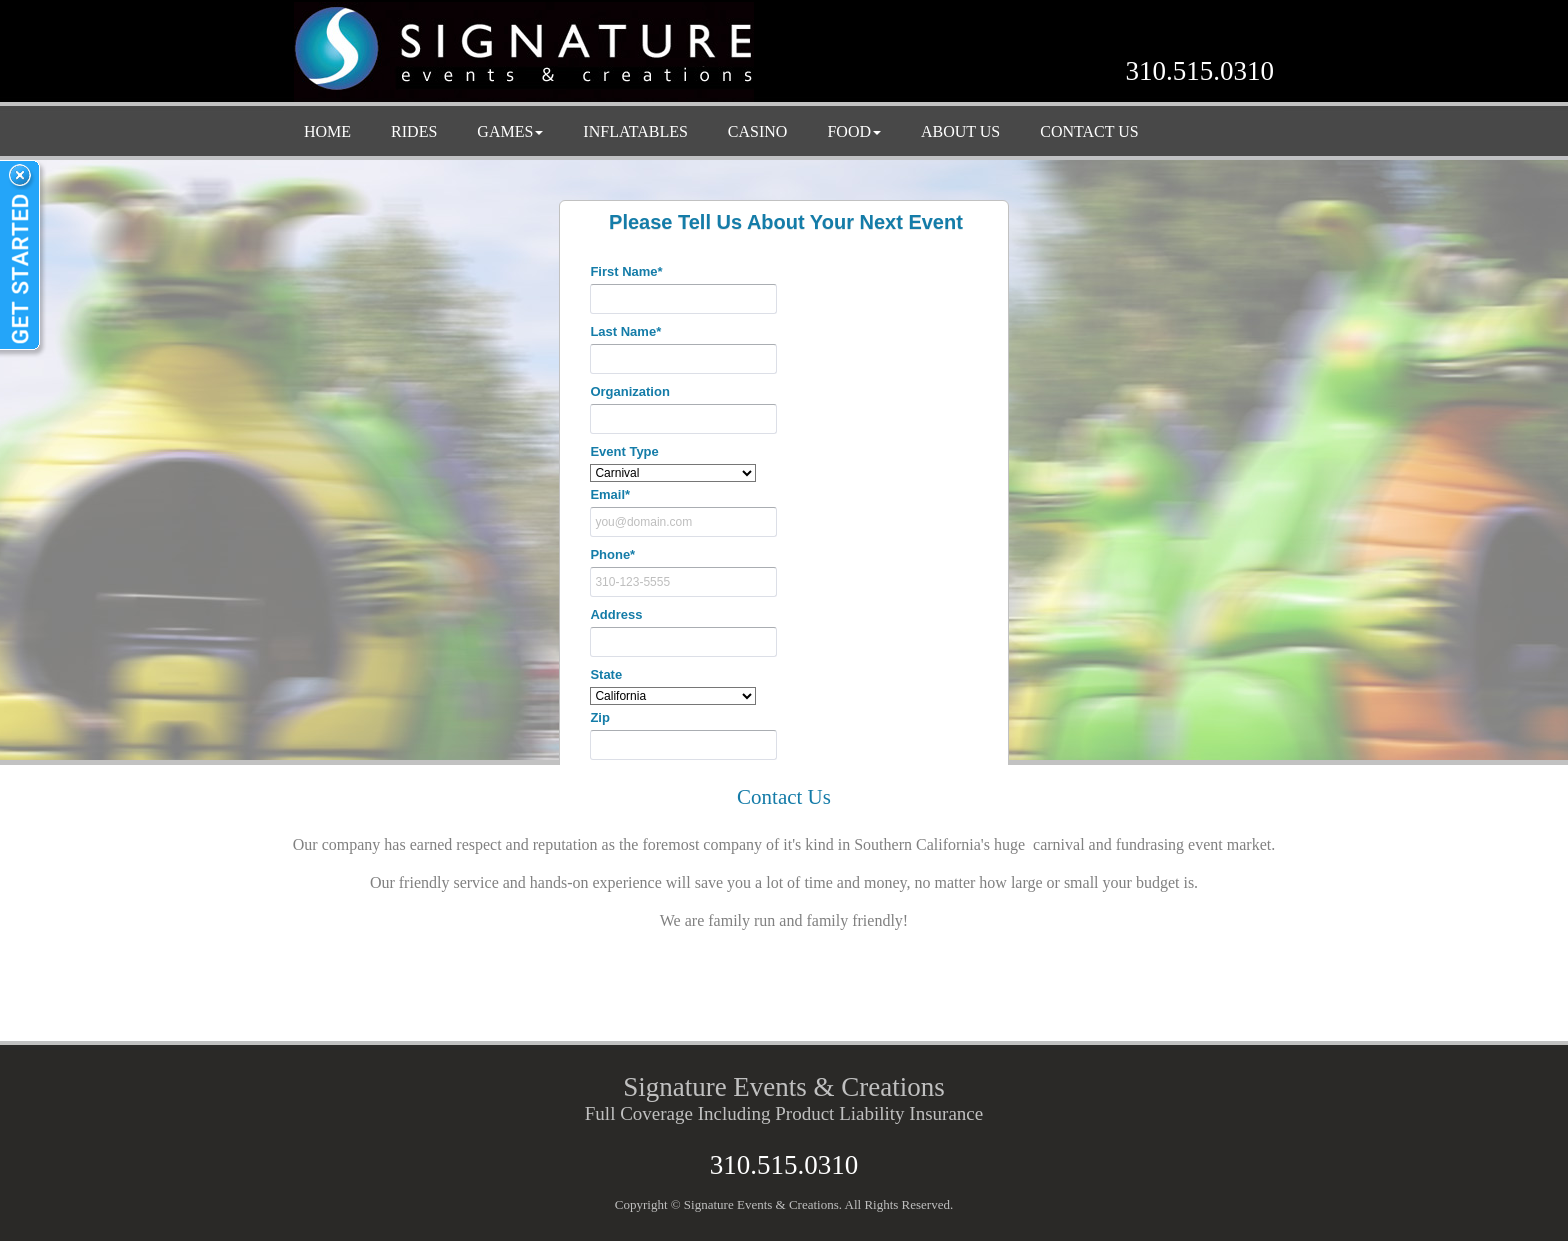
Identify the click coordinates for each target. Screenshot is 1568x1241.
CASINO (758, 131)
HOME (327, 131)
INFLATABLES (635, 131)
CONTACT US (1089, 131)
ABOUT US (960, 131)
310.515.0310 (1200, 71)
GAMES (510, 131)
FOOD (854, 131)
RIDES (414, 131)
